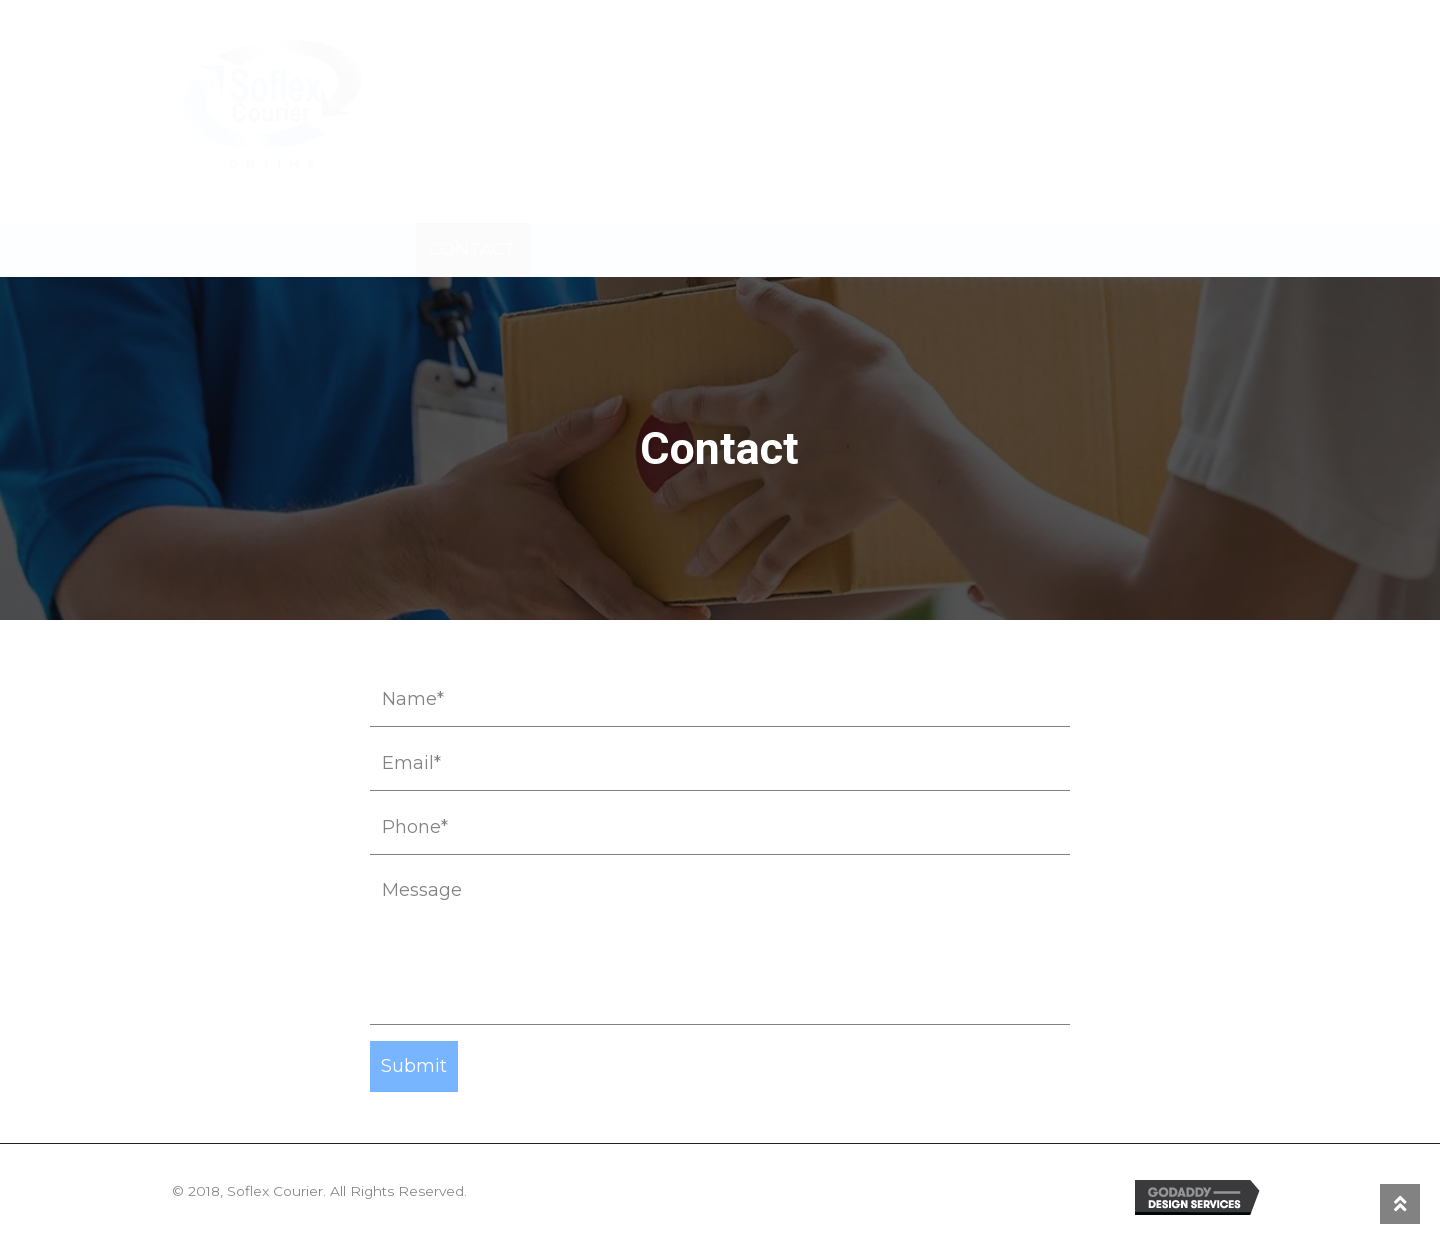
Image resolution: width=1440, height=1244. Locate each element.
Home (199, 249)
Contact (473, 249)
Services (328, 249)
